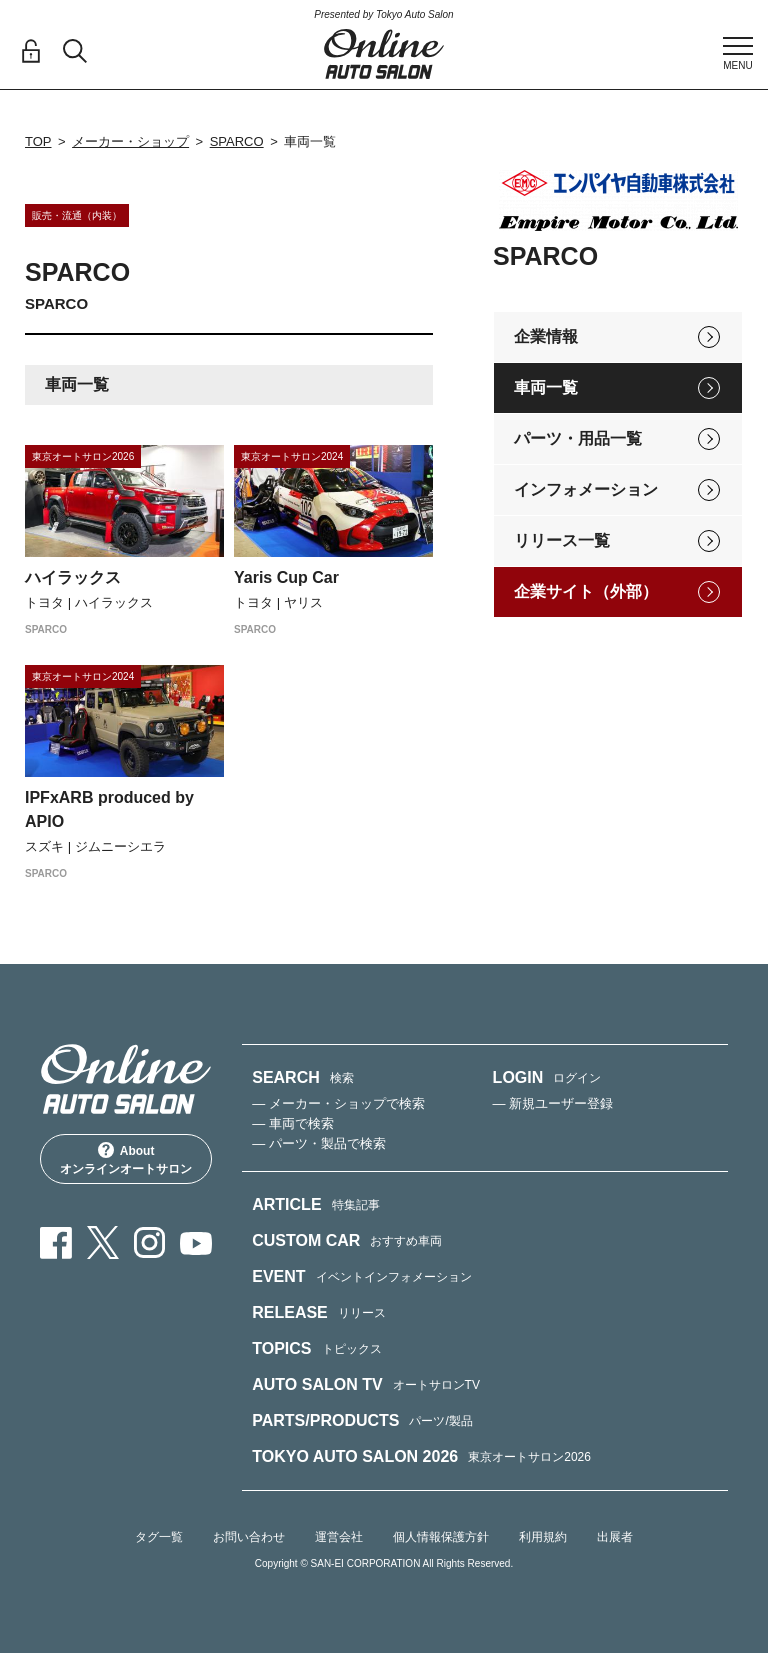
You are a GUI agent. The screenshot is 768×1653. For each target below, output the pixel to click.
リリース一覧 (562, 540)
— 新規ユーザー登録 (553, 1103)
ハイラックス (73, 577)
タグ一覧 (159, 1537)
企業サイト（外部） (586, 591)
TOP (38, 141)
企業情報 (546, 336)
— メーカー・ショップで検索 (338, 1103)
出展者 (615, 1537)
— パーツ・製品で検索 (319, 1143)
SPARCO (237, 141)
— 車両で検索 (293, 1123)
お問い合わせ (249, 1537)
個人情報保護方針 (441, 1537)
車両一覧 (546, 387)
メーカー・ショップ (130, 141)
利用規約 (543, 1537)
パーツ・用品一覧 (578, 438)
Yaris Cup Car (286, 577)
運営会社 (339, 1537)
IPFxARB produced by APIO (109, 809)
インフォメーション (586, 489)
